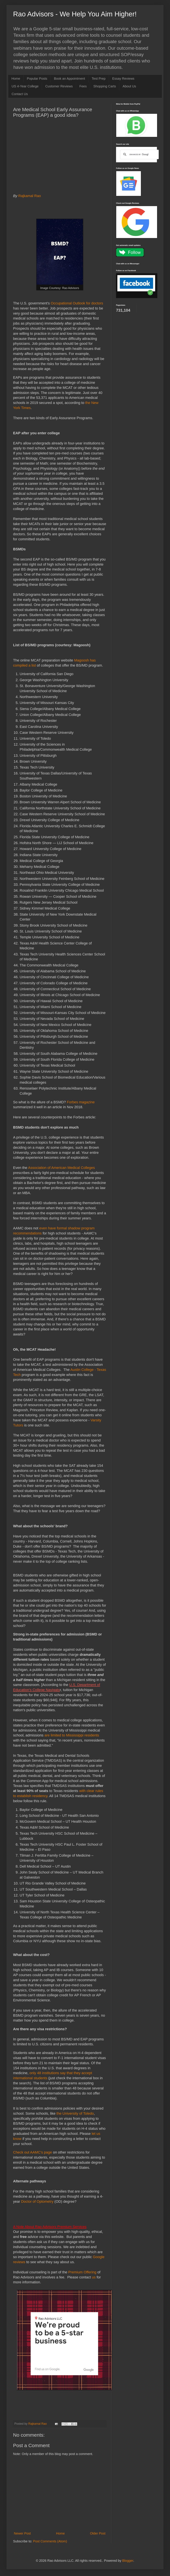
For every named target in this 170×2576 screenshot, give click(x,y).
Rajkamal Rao (30, 196)
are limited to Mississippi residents (71, 1735)
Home (15, 78)
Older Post (97, 2533)
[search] (138, 154)
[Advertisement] (59, 160)
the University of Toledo (75, 2113)
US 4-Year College (25, 86)
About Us (129, 86)
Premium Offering (82, 2272)
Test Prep (98, 78)
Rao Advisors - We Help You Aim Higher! (75, 14)
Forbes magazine (81, 1102)
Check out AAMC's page (32, 2152)
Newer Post (22, 2533)
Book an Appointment (69, 78)
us (93, 2277)
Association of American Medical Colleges (61, 1168)
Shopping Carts (104, 86)
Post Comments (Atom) (50, 2541)
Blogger (127, 2560)
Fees (83, 86)
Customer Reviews (59, 86)
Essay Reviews (123, 78)
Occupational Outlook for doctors (77, 303)
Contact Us (20, 94)
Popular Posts (37, 78)
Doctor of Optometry (37, 2201)
